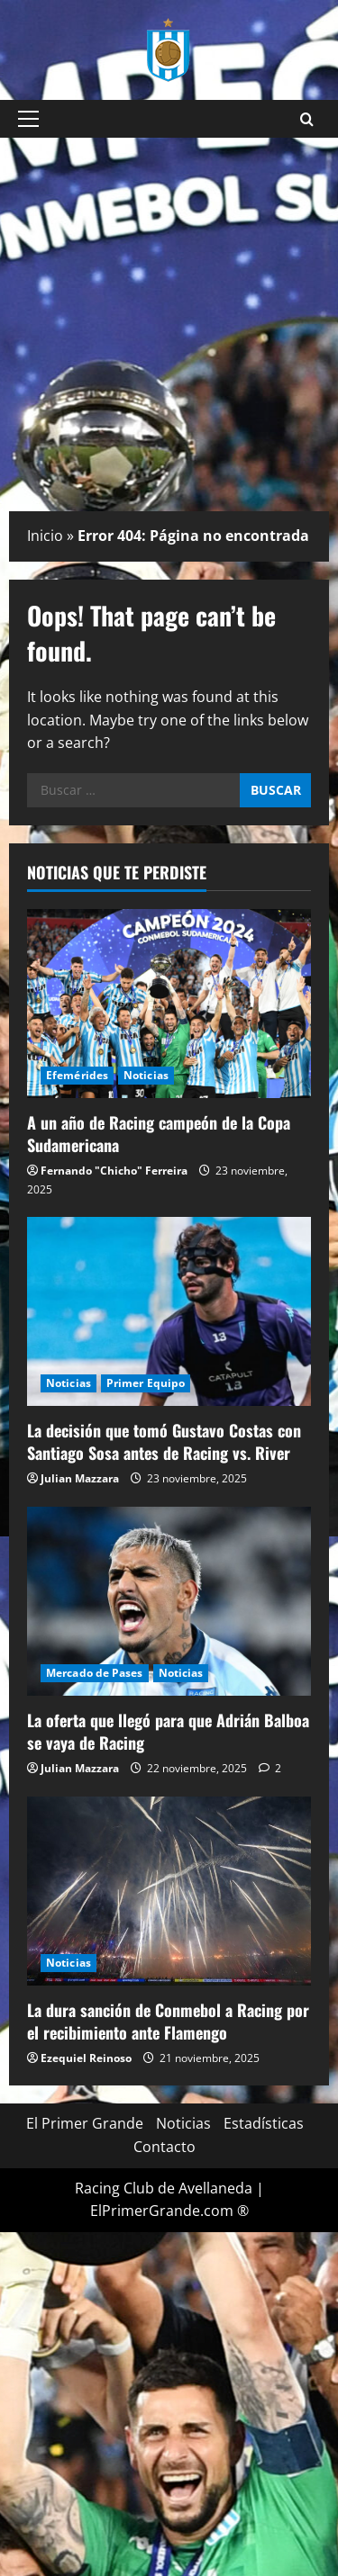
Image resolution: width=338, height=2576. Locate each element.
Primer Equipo (145, 1383)
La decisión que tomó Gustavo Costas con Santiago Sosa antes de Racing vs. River (164, 1441)
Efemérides (77, 1075)
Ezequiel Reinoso (86, 2058)
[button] (28, 119)
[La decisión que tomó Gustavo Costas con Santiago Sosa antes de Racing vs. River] (169, 1311)
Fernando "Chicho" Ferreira (114, 1170)
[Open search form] (307, 119)
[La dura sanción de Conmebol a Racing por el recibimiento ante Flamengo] (169, 1891)
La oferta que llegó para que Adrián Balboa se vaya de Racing (168, 1731)
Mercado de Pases (94, 1672)
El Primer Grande (84, 2123)
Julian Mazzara (80, 1478)
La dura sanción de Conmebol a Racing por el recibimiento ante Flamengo (168, 2021)
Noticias (146, 1075)
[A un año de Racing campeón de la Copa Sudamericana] (169, 1003)
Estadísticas (264, 2123)
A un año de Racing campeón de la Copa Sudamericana (158, 1134)
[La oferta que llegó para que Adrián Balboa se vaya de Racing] (169, 1601)
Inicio (45, 535)
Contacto (164, 2147)
